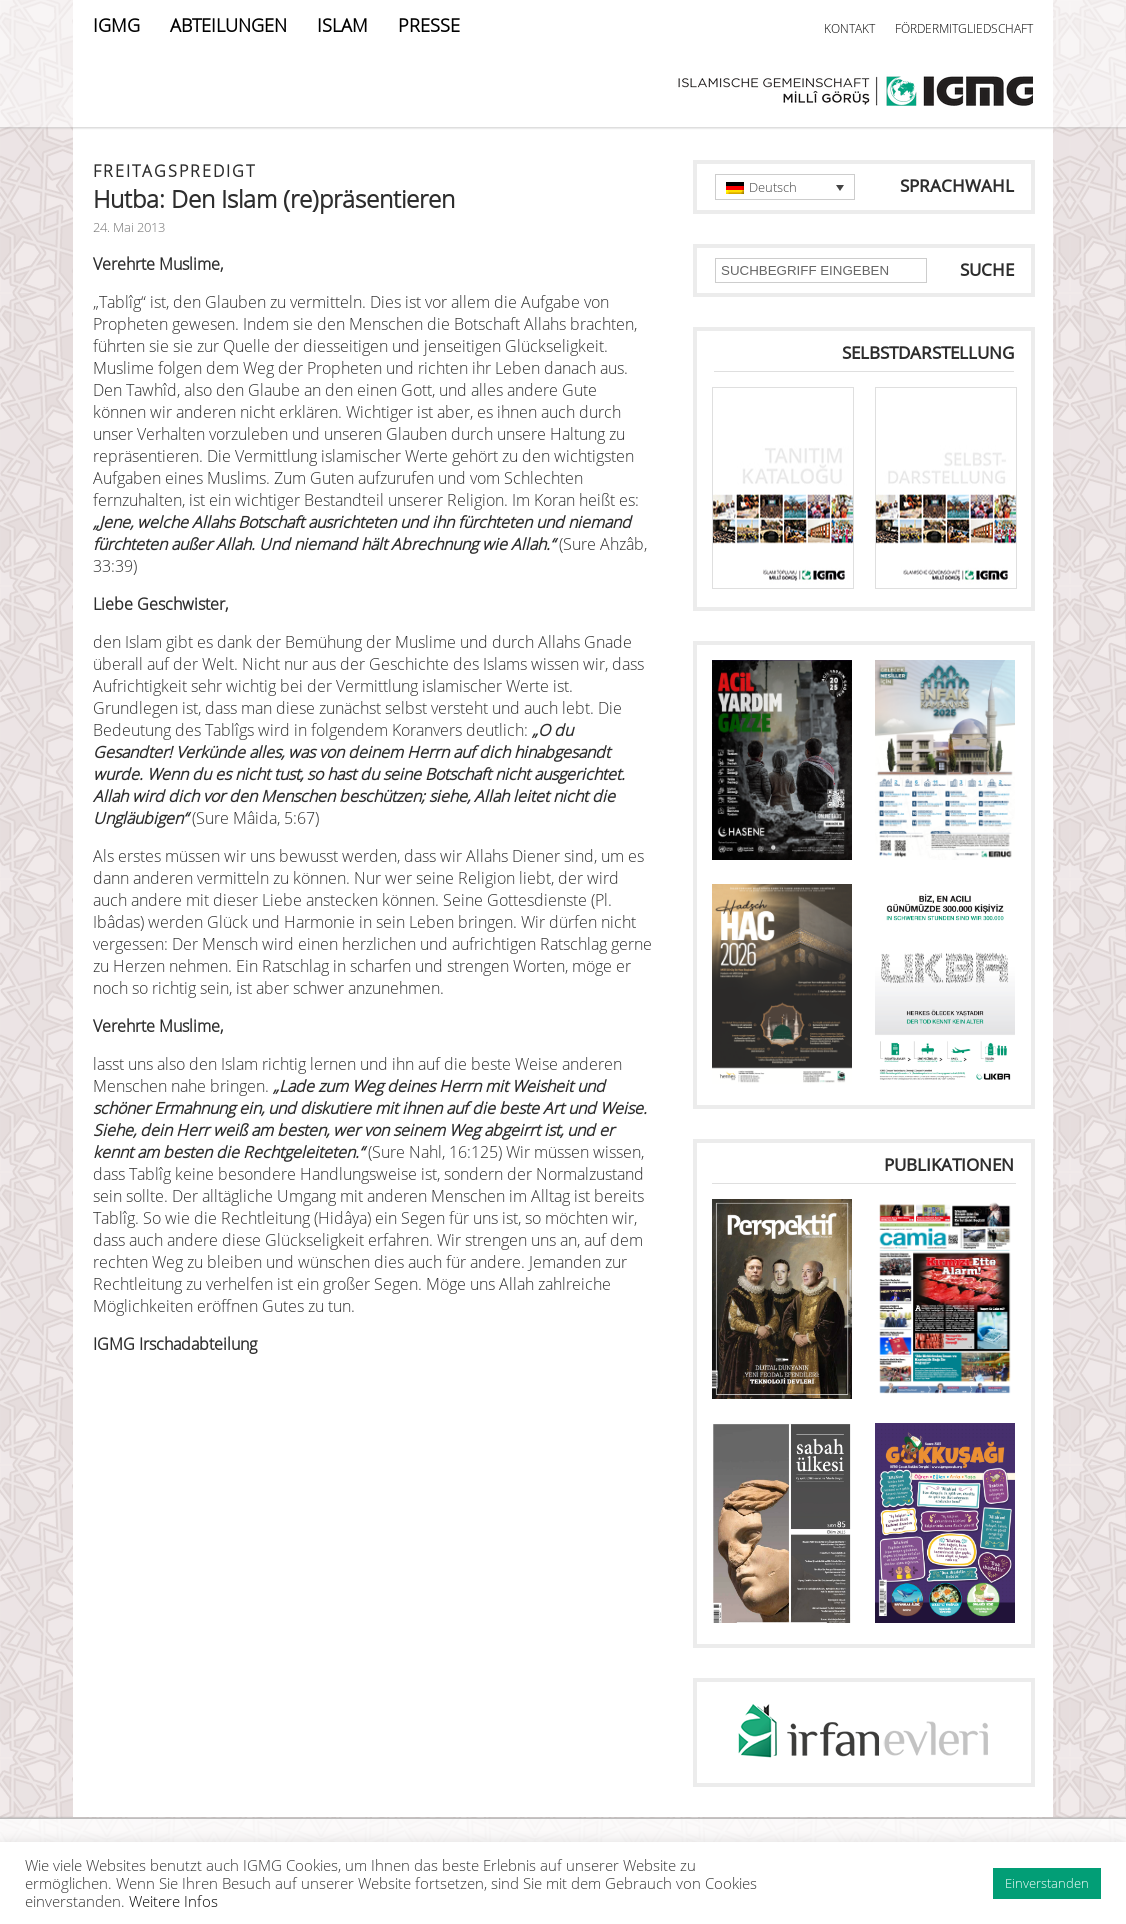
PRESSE (429, 25)
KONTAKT (849, 28)
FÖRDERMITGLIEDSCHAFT (964, 28)
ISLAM (342, 25)
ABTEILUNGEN (228, 25)
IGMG (116, 25)
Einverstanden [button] (1047, 1883)
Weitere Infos (173, 1901)
